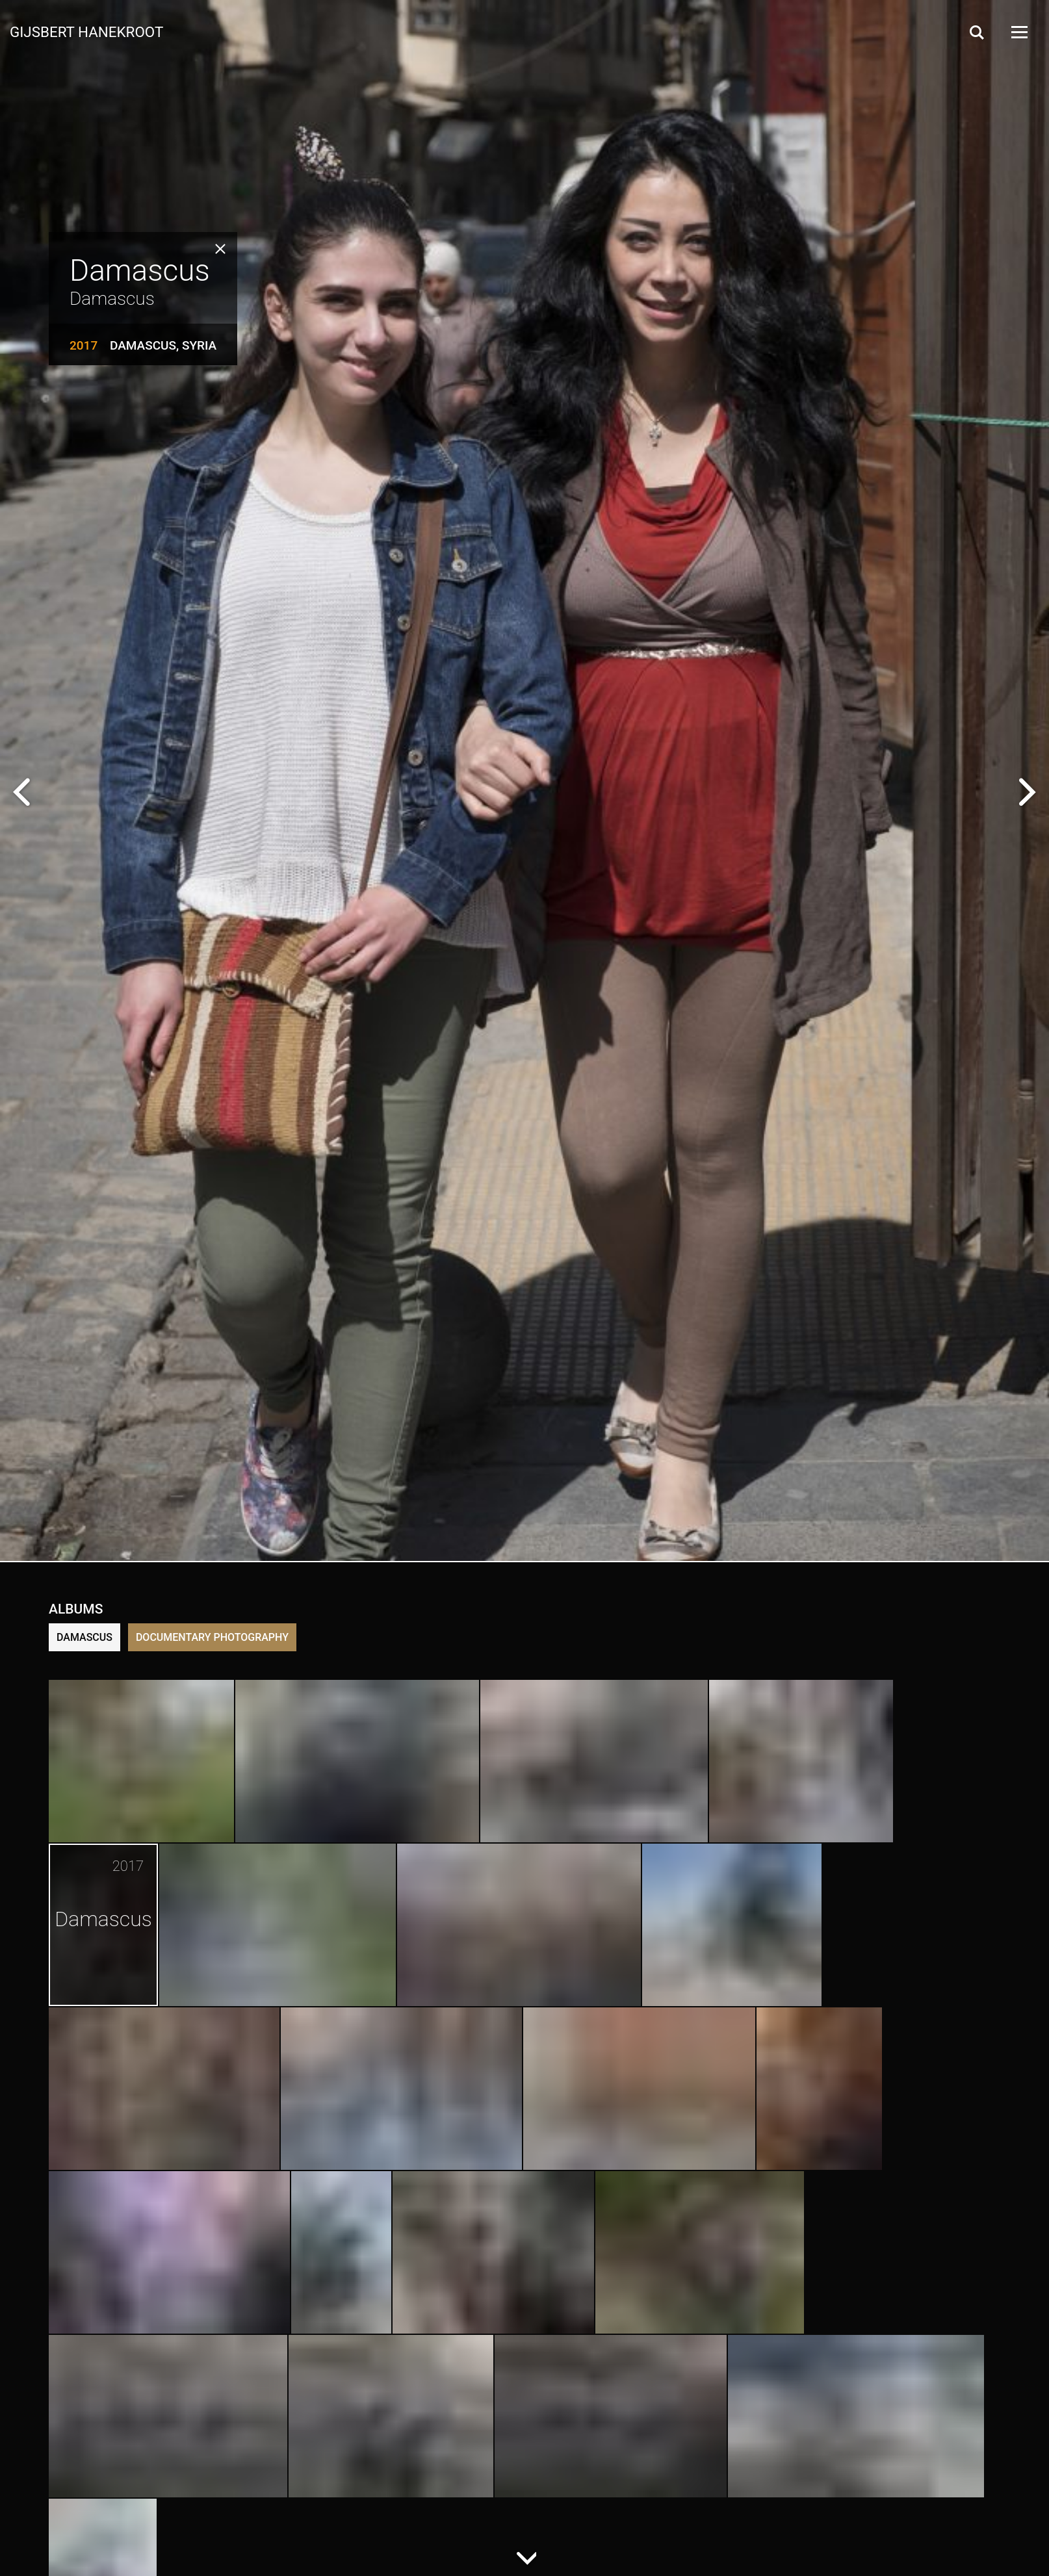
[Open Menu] (1018, 32)
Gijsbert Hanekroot (86, 31)
